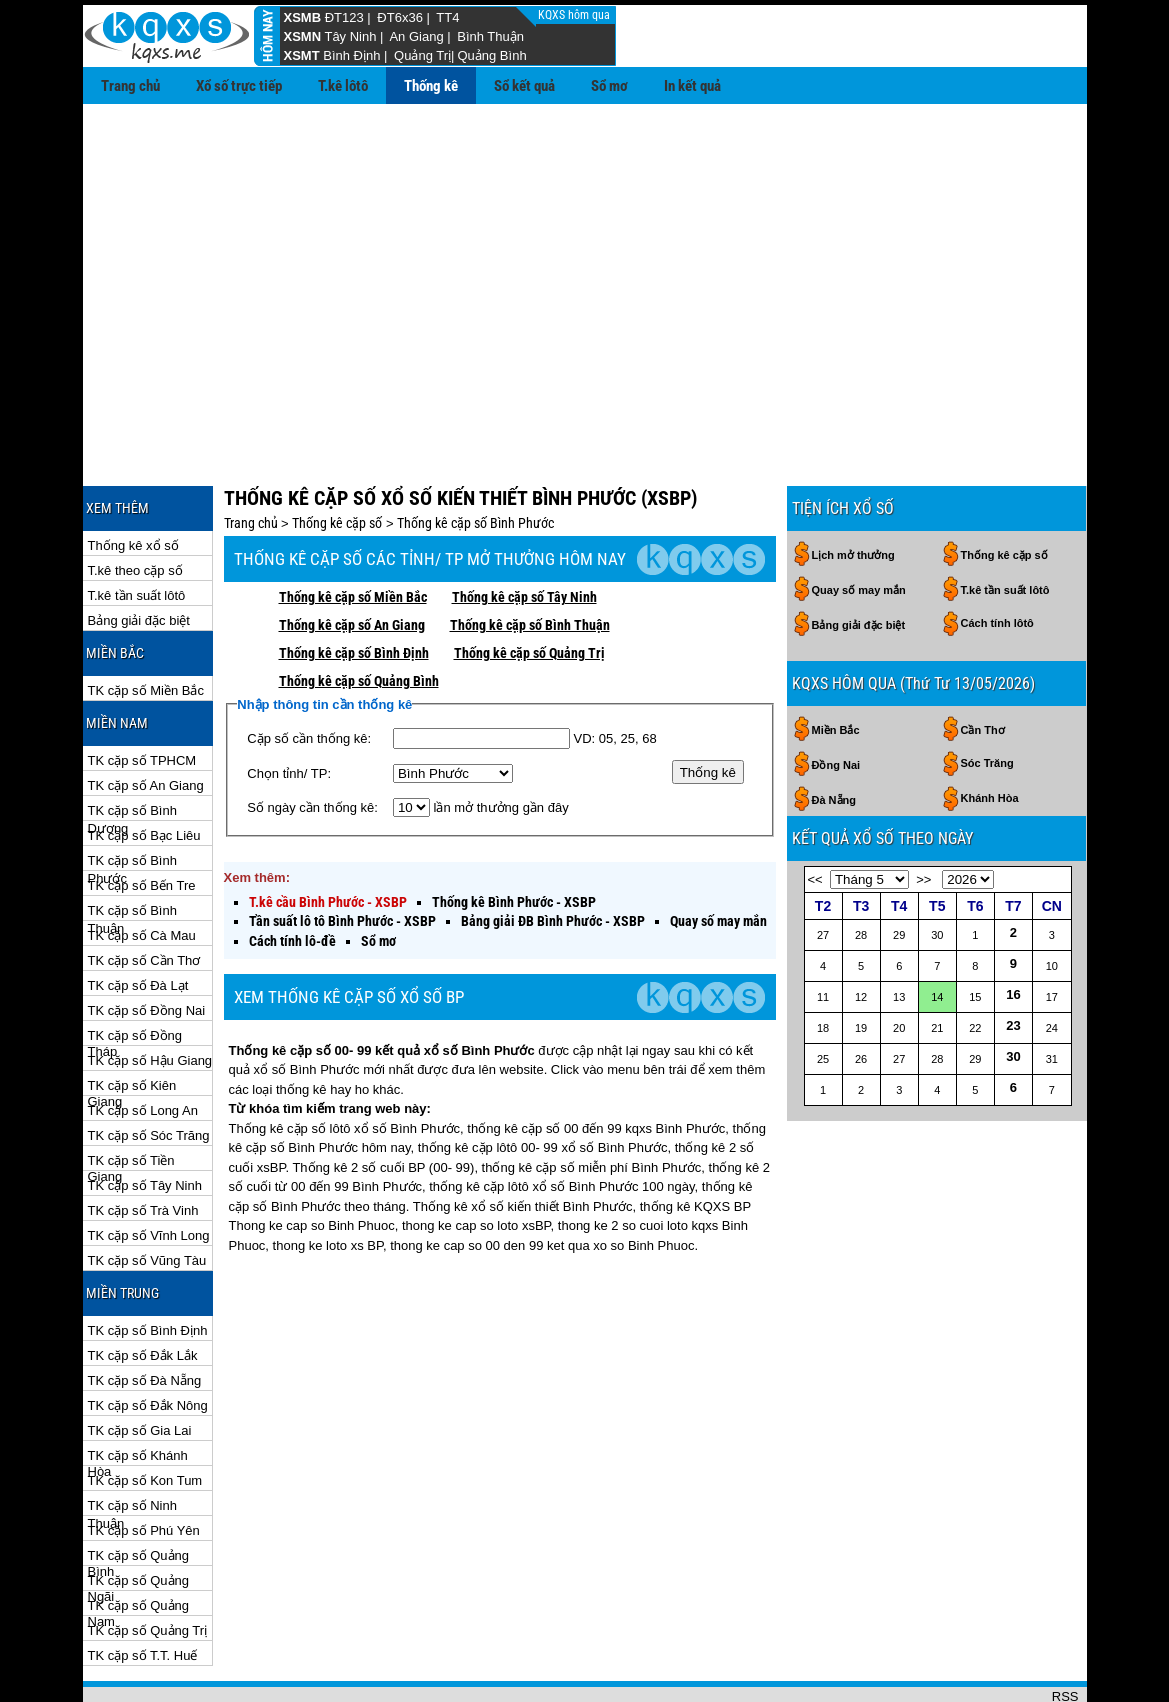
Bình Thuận (490, 36)
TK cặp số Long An (143, 1045)
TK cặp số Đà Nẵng (145, 1315)
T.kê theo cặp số (135, 505)
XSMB (303, 17)
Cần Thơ (983, 665)
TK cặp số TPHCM (142, 695)
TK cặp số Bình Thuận (132, 846)
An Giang (416, 36)
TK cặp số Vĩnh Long (149, 1170)
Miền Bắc (836, 665)
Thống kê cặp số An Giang (352, 560)
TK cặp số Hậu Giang (150, 995)
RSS (1065, 1631)
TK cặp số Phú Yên (144, 1465)
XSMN (303, 36)
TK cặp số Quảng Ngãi (138, 1516)
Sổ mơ (609, 86)
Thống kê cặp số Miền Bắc (353, 532)
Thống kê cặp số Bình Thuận (530, 560)
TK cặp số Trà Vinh (143, 1145)
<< (815, 814)
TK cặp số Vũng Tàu (147, 1195)
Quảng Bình (491, 55)
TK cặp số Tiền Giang (131, 1096)
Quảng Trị (422, 55)
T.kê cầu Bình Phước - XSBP (328, 837)
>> (923, 814)
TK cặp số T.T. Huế (143, 1590)
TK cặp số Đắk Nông (148, 1340)
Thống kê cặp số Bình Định (354, 588)
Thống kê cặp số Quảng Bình (359, 616)
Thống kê (431, 86)
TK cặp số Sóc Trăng (149, 1070)
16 (1013, 929)
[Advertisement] (585, 254)
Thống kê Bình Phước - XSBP (514, 837)
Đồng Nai (836, 700)
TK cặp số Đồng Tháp (135, 971)
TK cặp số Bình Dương (132, 746)
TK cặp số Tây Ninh (145, 1120)
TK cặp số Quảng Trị (148, 1565)
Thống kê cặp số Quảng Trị (529, 588)
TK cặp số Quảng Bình (138, 1491)
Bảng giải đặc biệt (139, 555)
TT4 (447, 17)
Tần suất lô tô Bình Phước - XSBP (342, 856)
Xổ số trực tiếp (239, 86)
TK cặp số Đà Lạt (138, 920)
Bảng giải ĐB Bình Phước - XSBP (553, 856)
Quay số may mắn (718, 856)
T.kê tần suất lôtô (137, 530)
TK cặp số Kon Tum (145, 1415)
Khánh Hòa (990, 733)
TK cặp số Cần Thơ (144, 895)
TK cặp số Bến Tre (142, 820)
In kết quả (692, 86)
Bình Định (351, 55)
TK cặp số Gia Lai (140, 1365)
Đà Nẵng (834, 735)
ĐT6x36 (400, 17)
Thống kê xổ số (133, 480)
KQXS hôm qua (575, 15)
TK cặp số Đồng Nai (147, 945)
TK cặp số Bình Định (148, 1265)
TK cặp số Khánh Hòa (138, 1391)
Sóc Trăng (987, 698)
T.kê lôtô (343, 86)
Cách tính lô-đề (292, 876)
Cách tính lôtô (997, 558)
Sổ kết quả (524, 86)
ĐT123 (344, 17)
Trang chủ (130, 86)
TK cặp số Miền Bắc (146, 625)
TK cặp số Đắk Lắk (143, 1290)
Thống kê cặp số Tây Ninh (524, 532)
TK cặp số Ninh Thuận (132, 1441)
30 (1013, 991)
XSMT (302, 55)
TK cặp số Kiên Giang (132, 1021)
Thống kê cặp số (337, 458)
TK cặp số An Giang (146, 720)
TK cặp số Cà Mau (142, 870)
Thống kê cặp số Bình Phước (475, 458)
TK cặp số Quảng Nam (138, 1541)
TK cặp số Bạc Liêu (144, 770)
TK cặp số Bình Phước (132, 796)
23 (1013, 960)
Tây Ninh (350, 36)
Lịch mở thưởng (853, 490)
